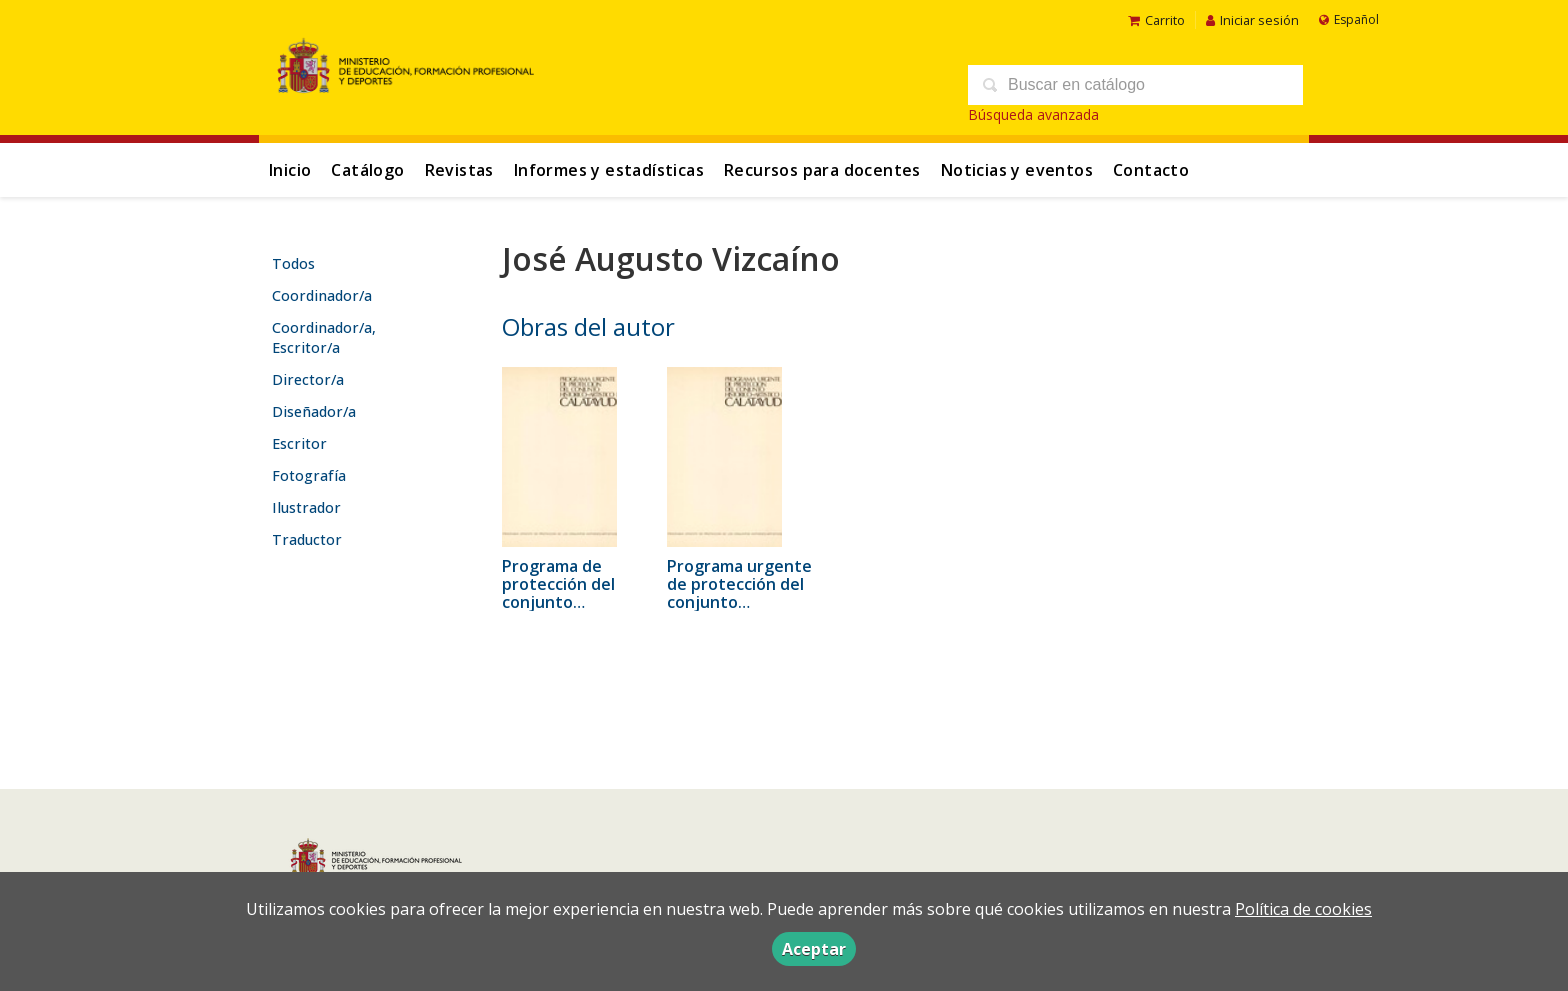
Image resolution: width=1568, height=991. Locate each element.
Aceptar (814, 949)
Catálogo (367, 170)
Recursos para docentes (822, 170)
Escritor (299, 443)
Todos (293, 263)
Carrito (1156, 20)
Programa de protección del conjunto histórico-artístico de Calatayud (572, 602)
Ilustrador (306, 507)
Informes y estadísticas (609, 170)
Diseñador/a (314, 411)
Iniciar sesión (1252, 20)
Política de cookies (1303, 909)
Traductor (307, 539)
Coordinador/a (322, 295)
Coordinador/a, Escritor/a (324, 337)
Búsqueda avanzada (1033, 114)
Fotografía (309, 475)
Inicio (290, 170)
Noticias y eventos (1017, 170)
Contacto (1151, 170)
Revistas (459, 170)
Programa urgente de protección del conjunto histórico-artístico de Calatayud (739, 602)
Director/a (308, 379)
